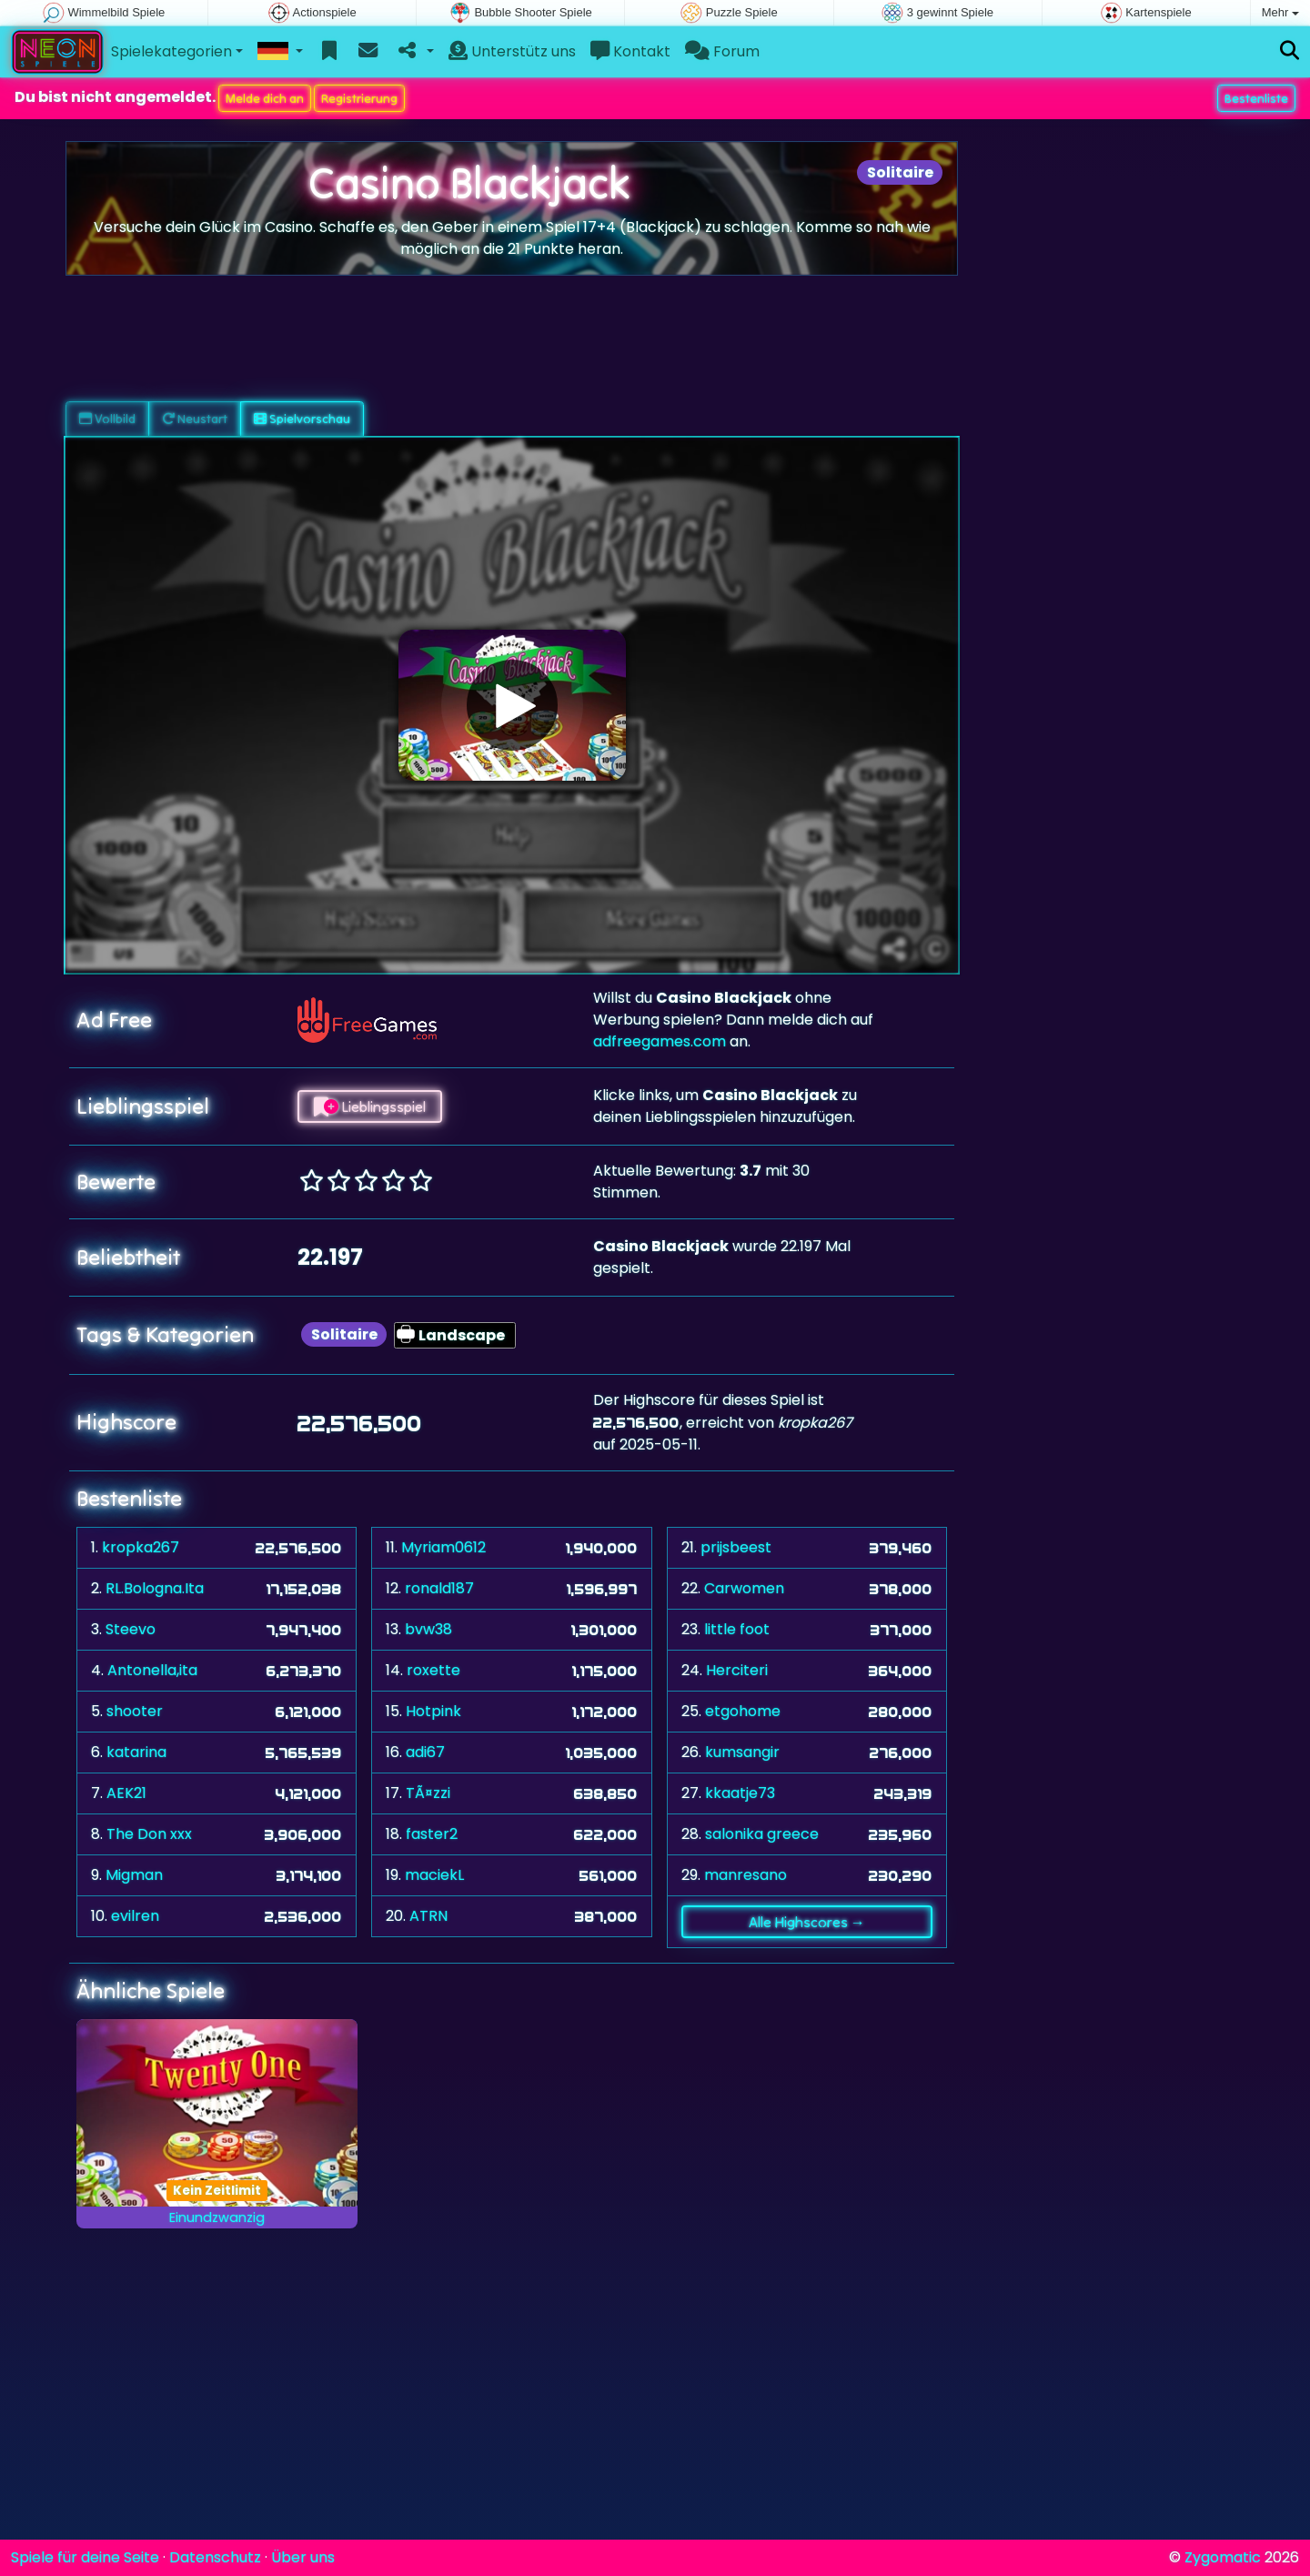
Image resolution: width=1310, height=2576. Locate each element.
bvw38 (428, 1629)
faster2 (432, 1833)
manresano (745, 1874)
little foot (737, 1629)
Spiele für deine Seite (85, 2557)
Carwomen (744, 1588)
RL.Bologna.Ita (155, 1588)
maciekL (434, 1874)
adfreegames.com (659, 1041)
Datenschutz (215, 2557)
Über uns (303, 2557)
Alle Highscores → (807, 1922)
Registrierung (359, 98)
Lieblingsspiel (370, 1106)
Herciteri (737, 1670)
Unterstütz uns (512, 51)
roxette (433, 1670)
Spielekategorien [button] (171, 51)
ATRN (428, 1915)
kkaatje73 (740, 1793)
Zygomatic (1222, 2557)
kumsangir (742, 1752)
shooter (134, 1711)
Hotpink (433, 1711)
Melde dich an (265, 98)
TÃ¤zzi (428, 1793)
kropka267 (140, 1547)
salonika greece (762, 1833)
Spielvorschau (302, 418)
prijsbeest (735, 1547)
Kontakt (630, 51)
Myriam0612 (443, 1547)
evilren (135, 1915)
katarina (136, 1752)
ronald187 (439, 1588)
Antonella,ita (152, 1670)
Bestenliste (1256, 98)
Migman (134, 1874)
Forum (722, 51)
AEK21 (126, 1793)
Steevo (131, 1629)
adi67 (425, 1752)
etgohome (743, 1711)
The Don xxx (149, 1833)
